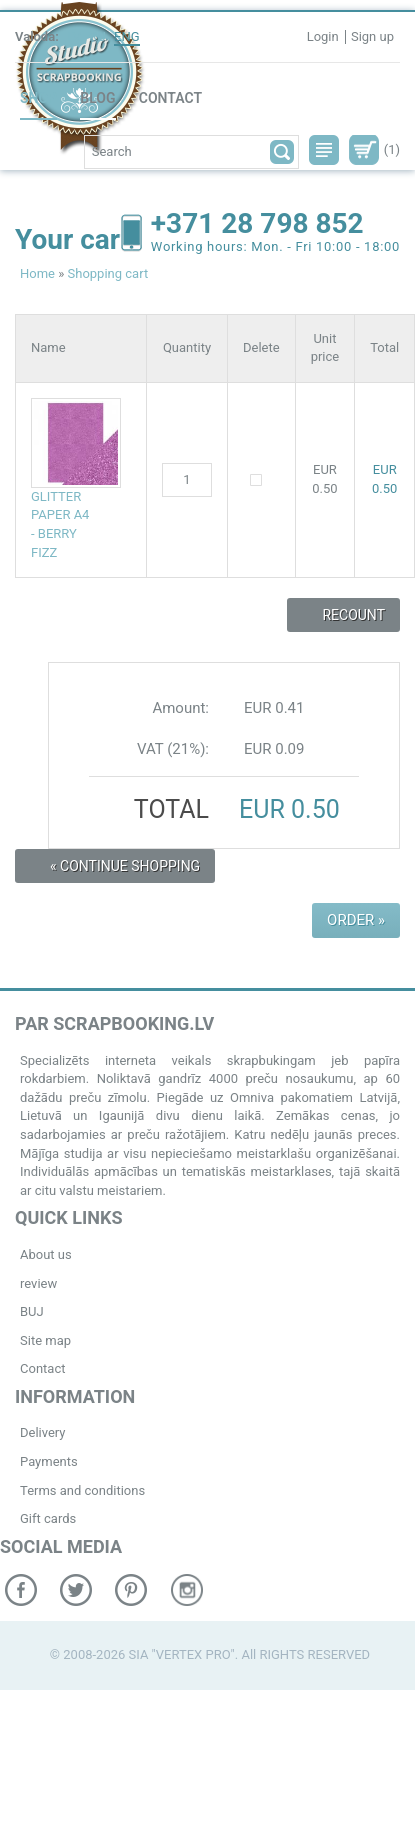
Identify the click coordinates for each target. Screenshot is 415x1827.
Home (37, 273)
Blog (97, 98)
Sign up (372, 36)
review (38, 1283)
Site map (45, 1340)
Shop (38, 98)
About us (46, 1254)
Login (323, 36)
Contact (170, 98)
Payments (49, 1461)
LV (74, 36)
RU (97, 36)
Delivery (43, 1432)
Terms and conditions (82, 1490)
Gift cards (48, 1518)
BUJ (32, 1311)
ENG (127, 36)
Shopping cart (108, 273)
